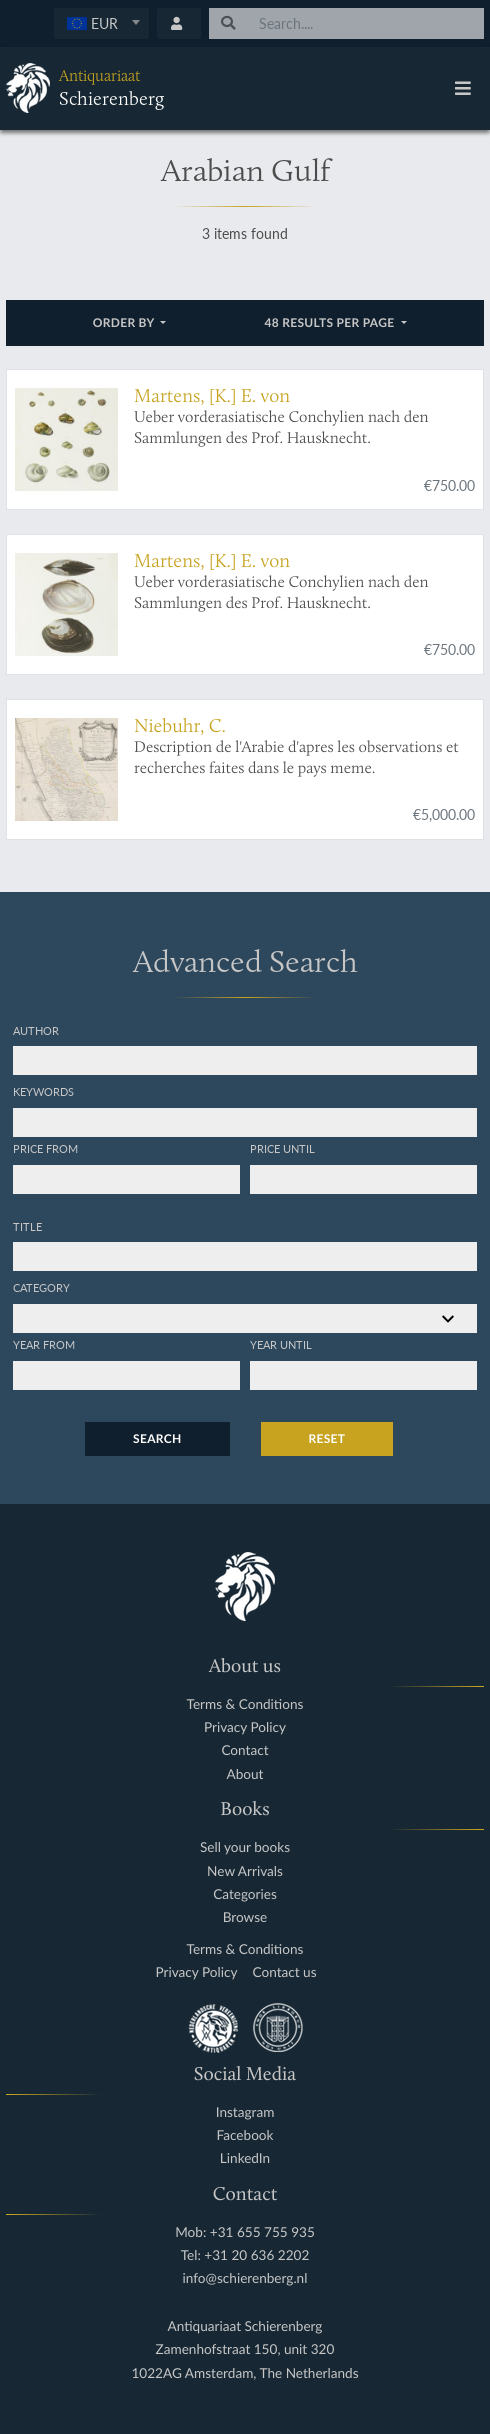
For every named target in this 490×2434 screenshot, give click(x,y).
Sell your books (245, 1847)
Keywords (43, 1091)
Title (27, 1226)
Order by (125, 322)
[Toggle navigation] (463, 88)
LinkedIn (245, 2158)
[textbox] (101, 23)
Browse (245, 1917)
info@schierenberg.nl (245, 2278)
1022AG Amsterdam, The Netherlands (244, 2373)
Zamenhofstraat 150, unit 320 (245, 2349)
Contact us (285, 1972)
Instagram (245, 2112)
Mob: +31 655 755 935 (245, 2232)
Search (157, 1438)
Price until (282, 1148)
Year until (281, 1344)
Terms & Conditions (245, 1704)
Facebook (245, 2135)
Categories (245, 1894)
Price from (45, 1148)
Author (36, 1030)
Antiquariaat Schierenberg (245, 2326)
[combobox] (101, 23)
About (245, 1774)
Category (41, 1287)
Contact (244, 1750)
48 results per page (331, 322)
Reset (327, 1438)
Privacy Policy (245, 1727)
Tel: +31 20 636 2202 (245, 2255)
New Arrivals (245, 1871)
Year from (44, 1344)
